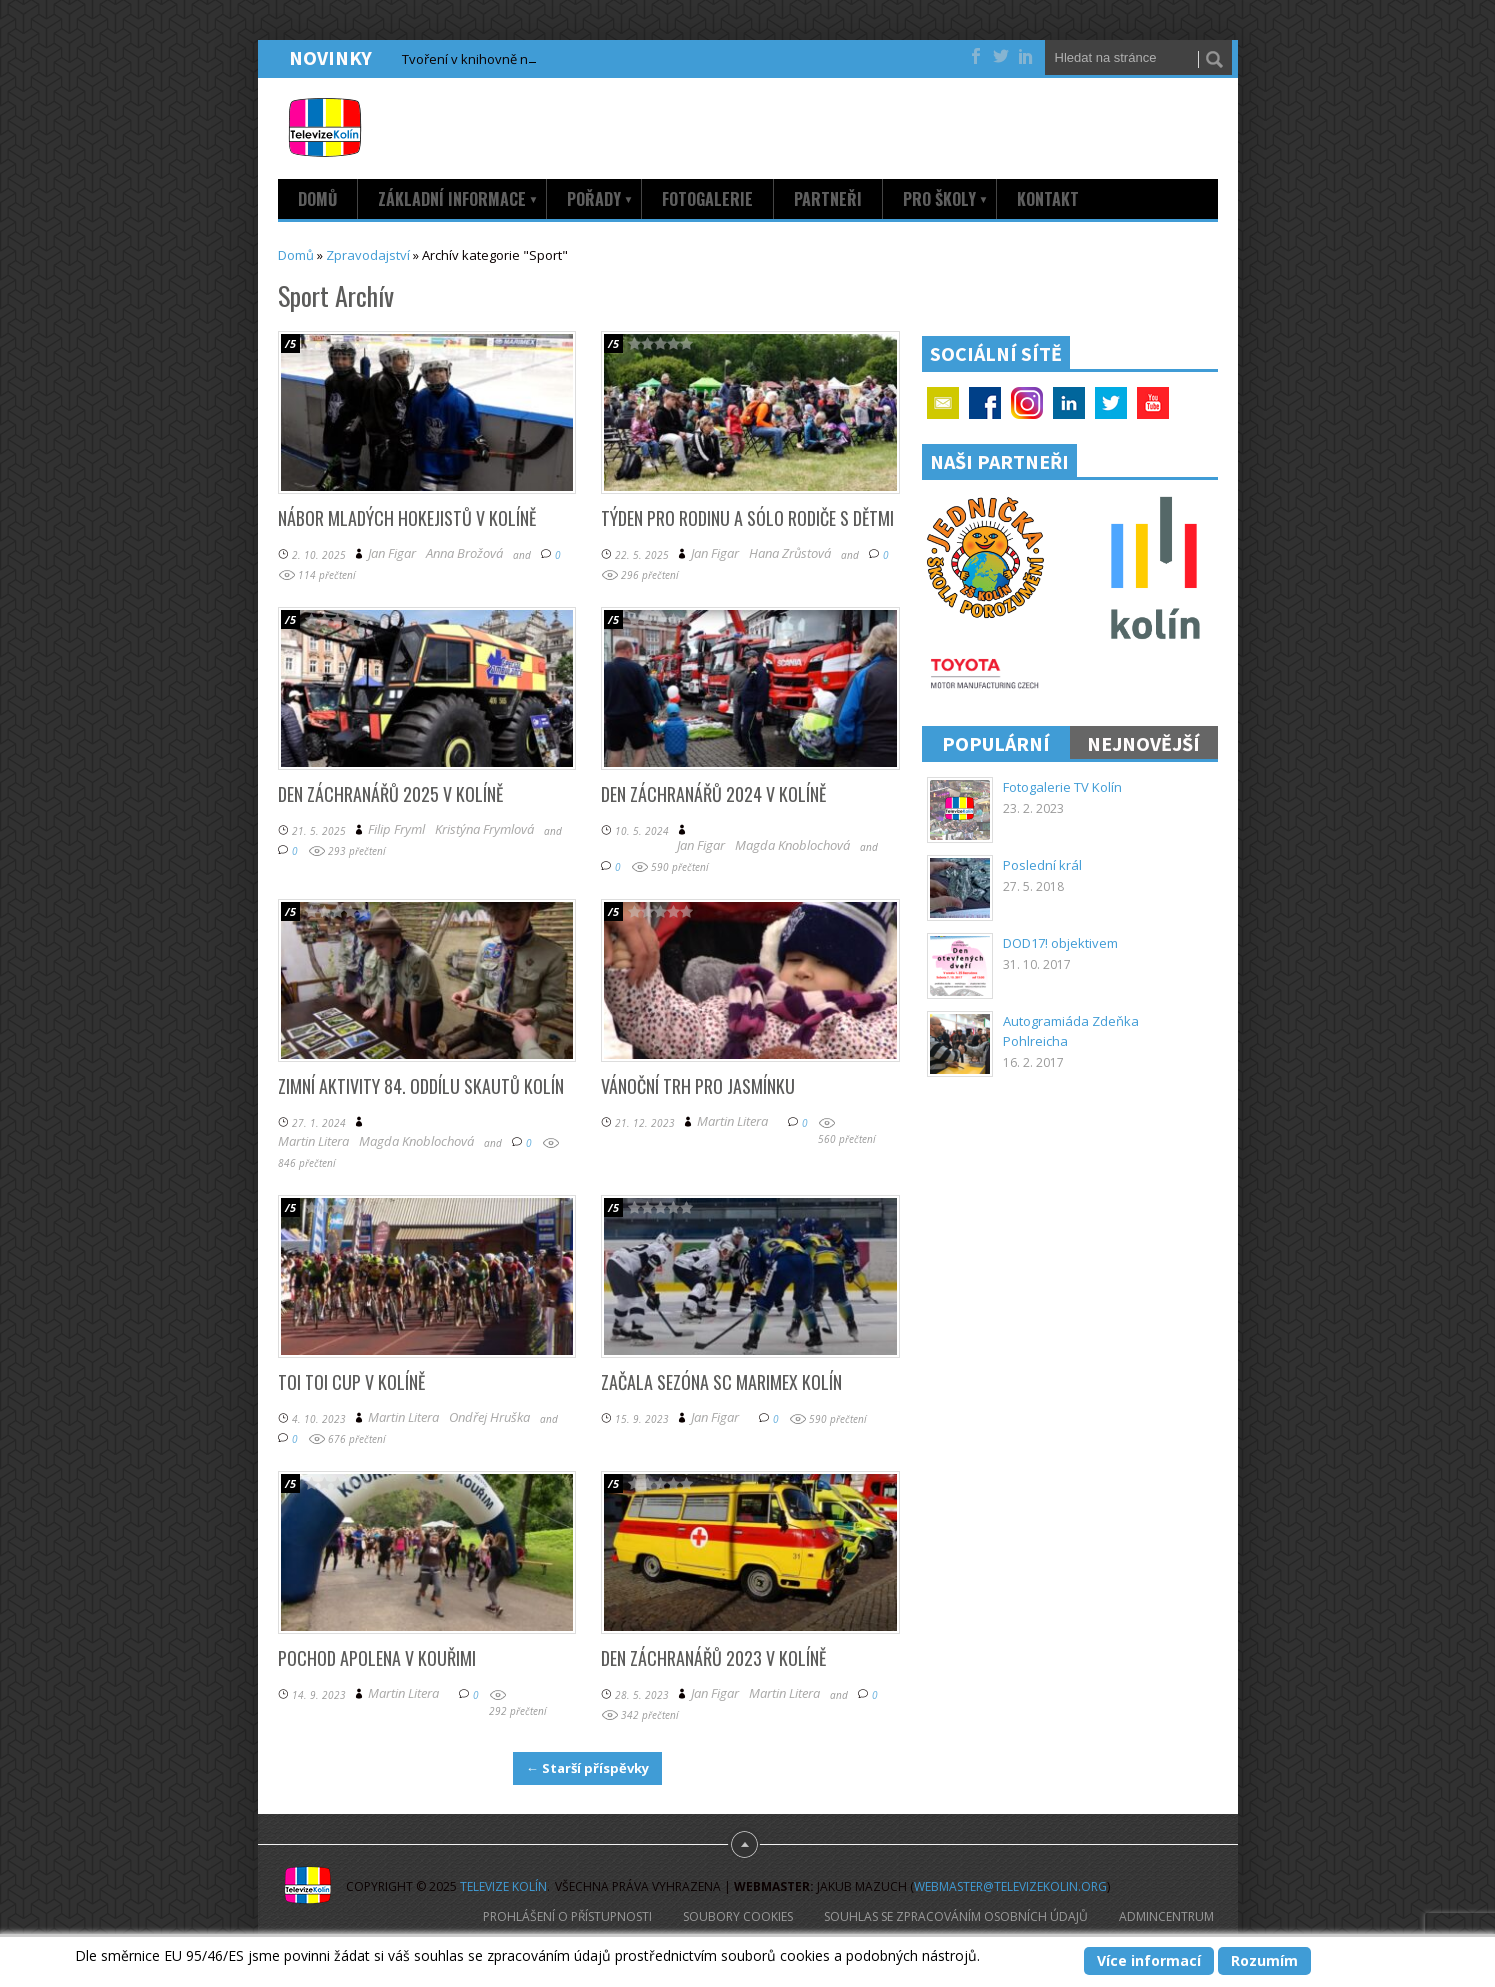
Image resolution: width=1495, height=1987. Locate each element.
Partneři (828, 199)
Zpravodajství (368, 255)
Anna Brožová (464, 553)
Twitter (1111, 403)
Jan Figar (392, 553)
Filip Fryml (396, 829)
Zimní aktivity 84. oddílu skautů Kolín (421, 1086)
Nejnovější (1143, 743)
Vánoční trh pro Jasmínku (698, 1086)
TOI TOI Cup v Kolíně (351, 1382)
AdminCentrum (1166, 1916)
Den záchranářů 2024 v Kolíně (713, 794)
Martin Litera (313, 1141)
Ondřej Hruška (489, 1417)
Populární (996, 743)
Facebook (985, 403)
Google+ (1027, 403)
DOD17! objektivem (1060, 943)
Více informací (1149, 1960)
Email (943, 403)
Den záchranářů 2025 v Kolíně (390, 794)
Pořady (600, 199)
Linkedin (1069, 403)
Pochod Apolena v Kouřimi (377, 1658)
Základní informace (458, 199)
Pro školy (946, 199)
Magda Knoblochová (792, 845)
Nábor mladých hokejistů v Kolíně (407, 518)
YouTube (1153, 403)
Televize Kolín (503, 1886)
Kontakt (1048, 199)
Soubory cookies (738, 1916)
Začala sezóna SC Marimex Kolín (721, 1382)
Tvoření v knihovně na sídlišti (489, 59)
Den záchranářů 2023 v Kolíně (713, 1658)
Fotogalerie (707, 199)
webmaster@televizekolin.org (1010, 1886)
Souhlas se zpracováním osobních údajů (956, 1916)
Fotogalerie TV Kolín (1062, 787)
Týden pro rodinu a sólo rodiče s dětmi (747, 518)
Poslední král (1042, 865)
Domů (317, 199)
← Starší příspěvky (587, 1768)
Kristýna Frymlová (484, 829)
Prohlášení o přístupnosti (567, 1916)
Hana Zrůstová (790, 553)
